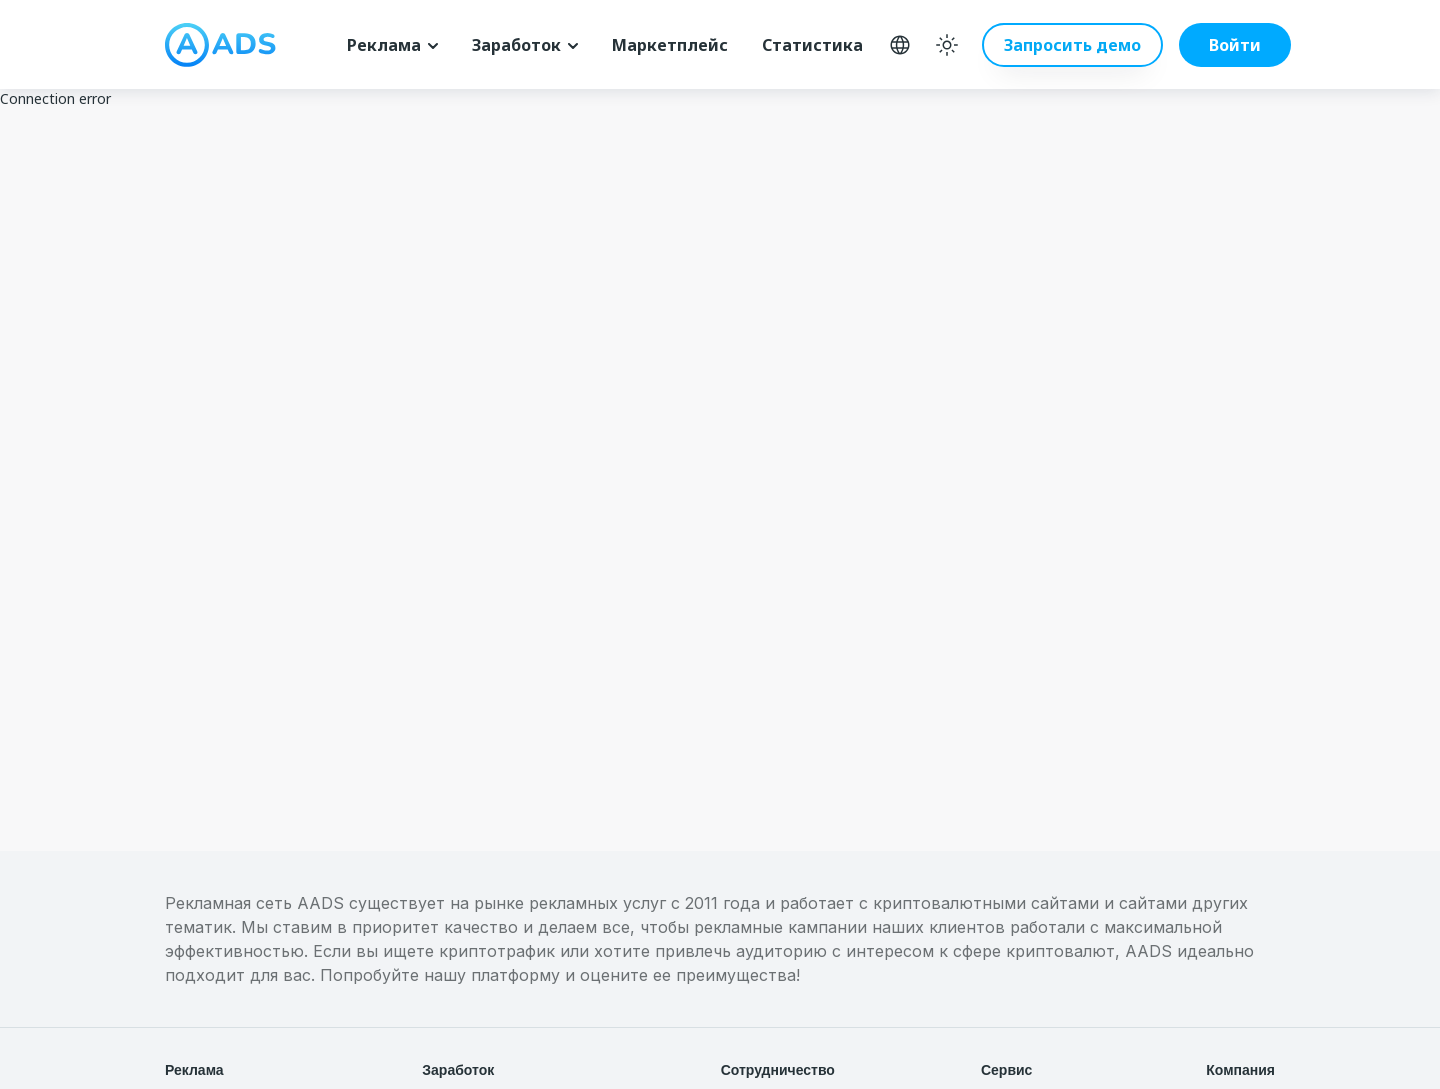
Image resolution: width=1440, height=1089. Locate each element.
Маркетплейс (670, 45)
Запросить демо (1072, 45)
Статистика (812, 45)
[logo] (220, 45)
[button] (1219, 45)
